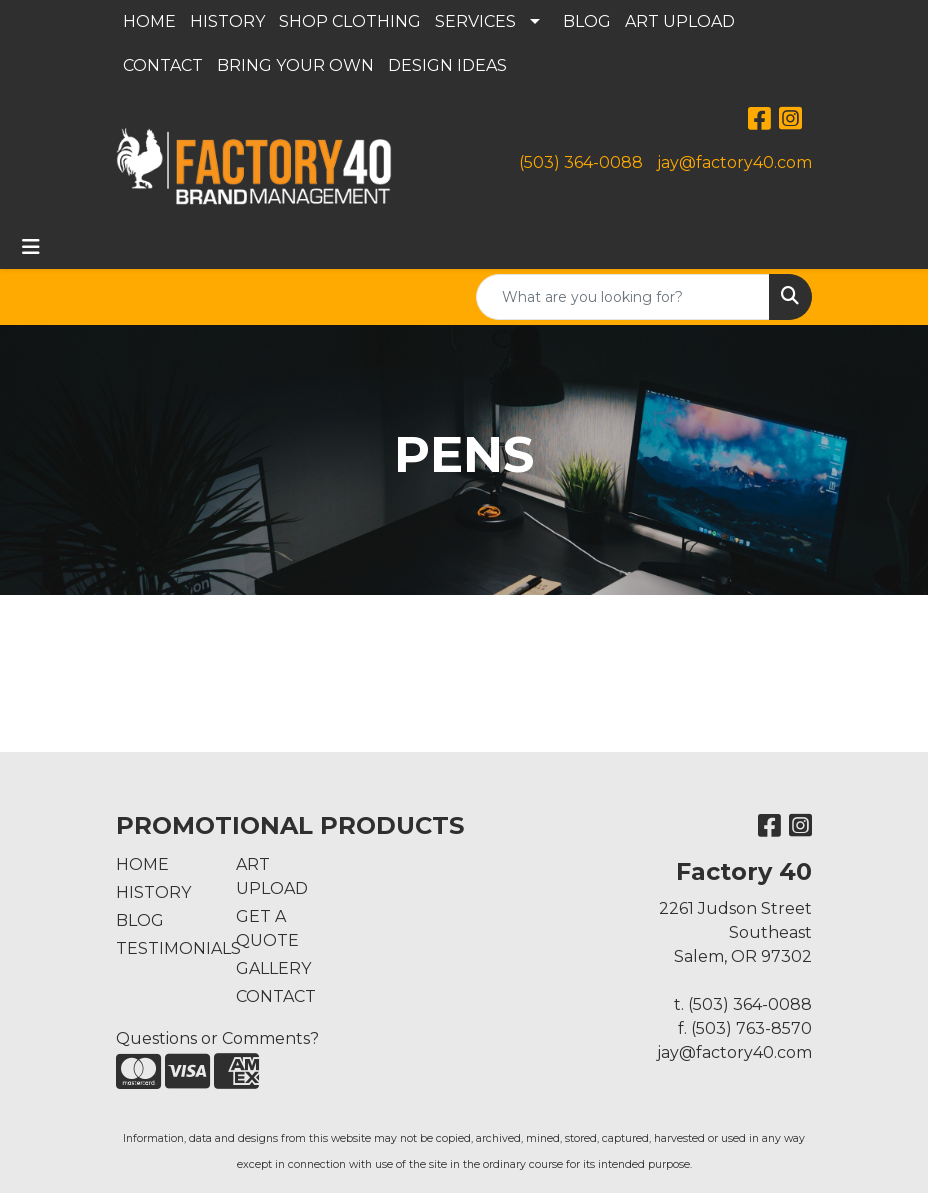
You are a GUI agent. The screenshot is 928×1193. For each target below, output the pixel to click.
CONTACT (163, 65)
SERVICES (475, 21)
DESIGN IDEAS (447, 65)
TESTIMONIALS (164, 948)
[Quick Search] (623, 297)
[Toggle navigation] (31, 247)
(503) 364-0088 (581, 162)
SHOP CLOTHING (350, 21)
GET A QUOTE (267, 928)
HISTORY (227, 21)
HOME (149, 21)
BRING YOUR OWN (295, 65)
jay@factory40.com (734, 162)
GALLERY (273, 968)
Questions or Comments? (217, 1038)
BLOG (587, 21)
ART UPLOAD (680, 21)
